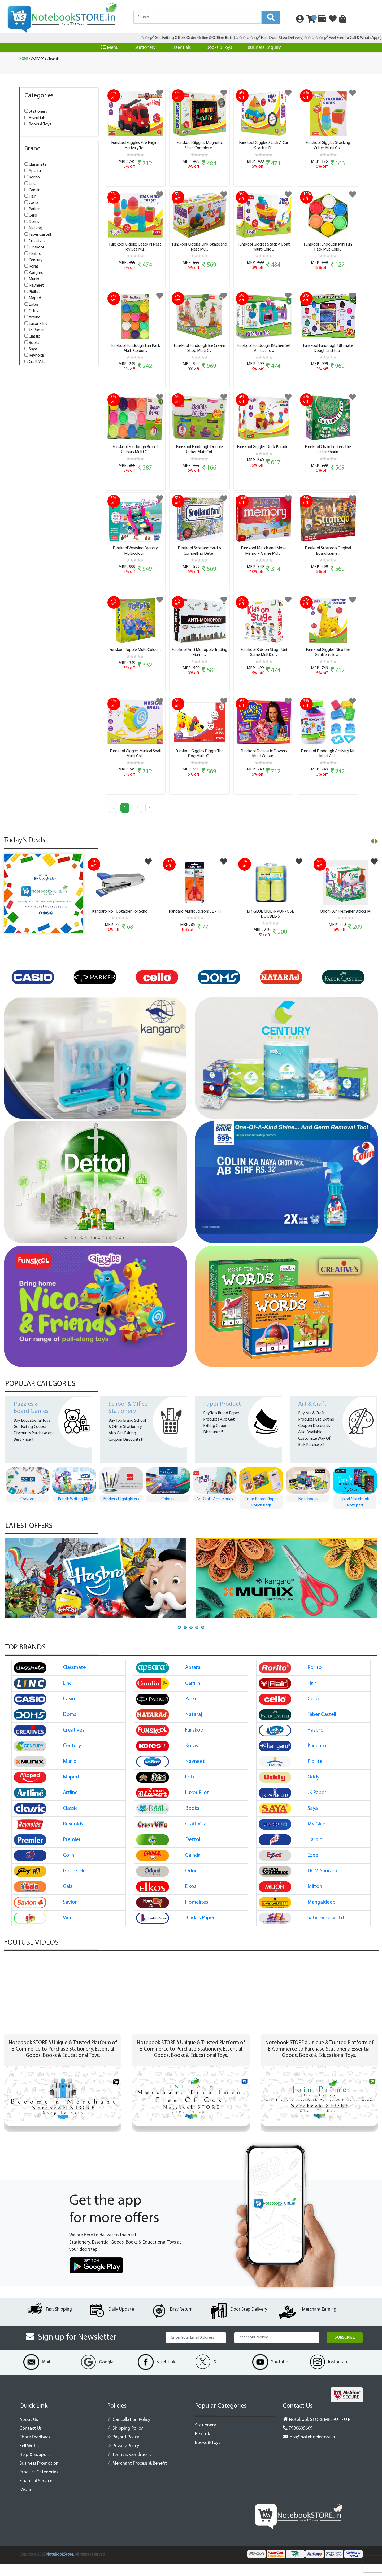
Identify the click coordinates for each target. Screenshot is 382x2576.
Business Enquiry (264, 47)
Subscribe (345, 2349)
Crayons (74, 1511)
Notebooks (355, 1511)
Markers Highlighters (168, 1511)
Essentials (181, 47)
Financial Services (36, 2492)
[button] (179, 1639)
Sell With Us (30, 2457)
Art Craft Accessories (261, 1511)
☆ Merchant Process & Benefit (137, 2475)
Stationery (144, 47)
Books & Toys (219, 47)
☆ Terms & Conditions (129, 2466)
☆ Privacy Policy (123, 2457)
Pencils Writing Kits (121, 1511)
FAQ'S (25, 2501)
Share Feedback (34, 2449)
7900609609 (297, 2440)
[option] (36, 989)
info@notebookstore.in (309, 2449)
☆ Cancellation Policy (128, 2431)
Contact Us (30, 2440)
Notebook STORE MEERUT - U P (316, 2431)
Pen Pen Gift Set (27, 1511)
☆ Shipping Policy (125, 2440)
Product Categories (38, 2484)
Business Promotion (39, 2475)
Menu (110, 47)
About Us (28, 2431)
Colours (214, 1511)
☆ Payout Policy (123, 2449)
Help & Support (34, 2466)
